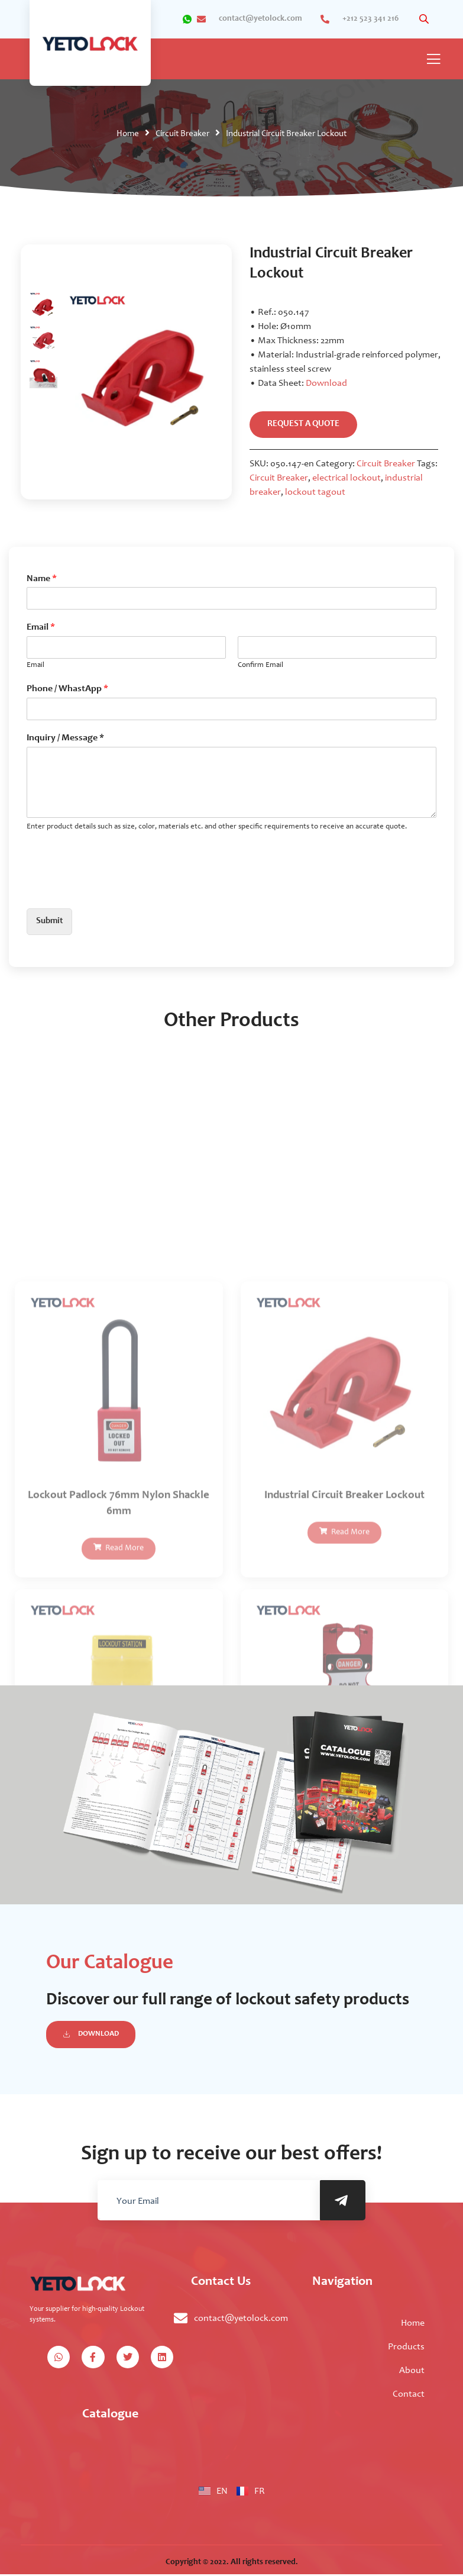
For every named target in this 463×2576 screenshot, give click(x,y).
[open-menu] (433, 60)
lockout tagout (315, 493)
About (412, 2372)
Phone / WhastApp (67, 689)
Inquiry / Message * (65, 738)
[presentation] (116, 889)
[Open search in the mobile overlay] (425, 19)
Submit (50, 922)
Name (42, 579)
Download (326, 383)
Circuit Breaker (182, 134)
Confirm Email (260, 666)
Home (127, 134)
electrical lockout (346, 478)
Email (41, 628)
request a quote (305, 425)
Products (406, 2348)
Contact (409, 2396)
